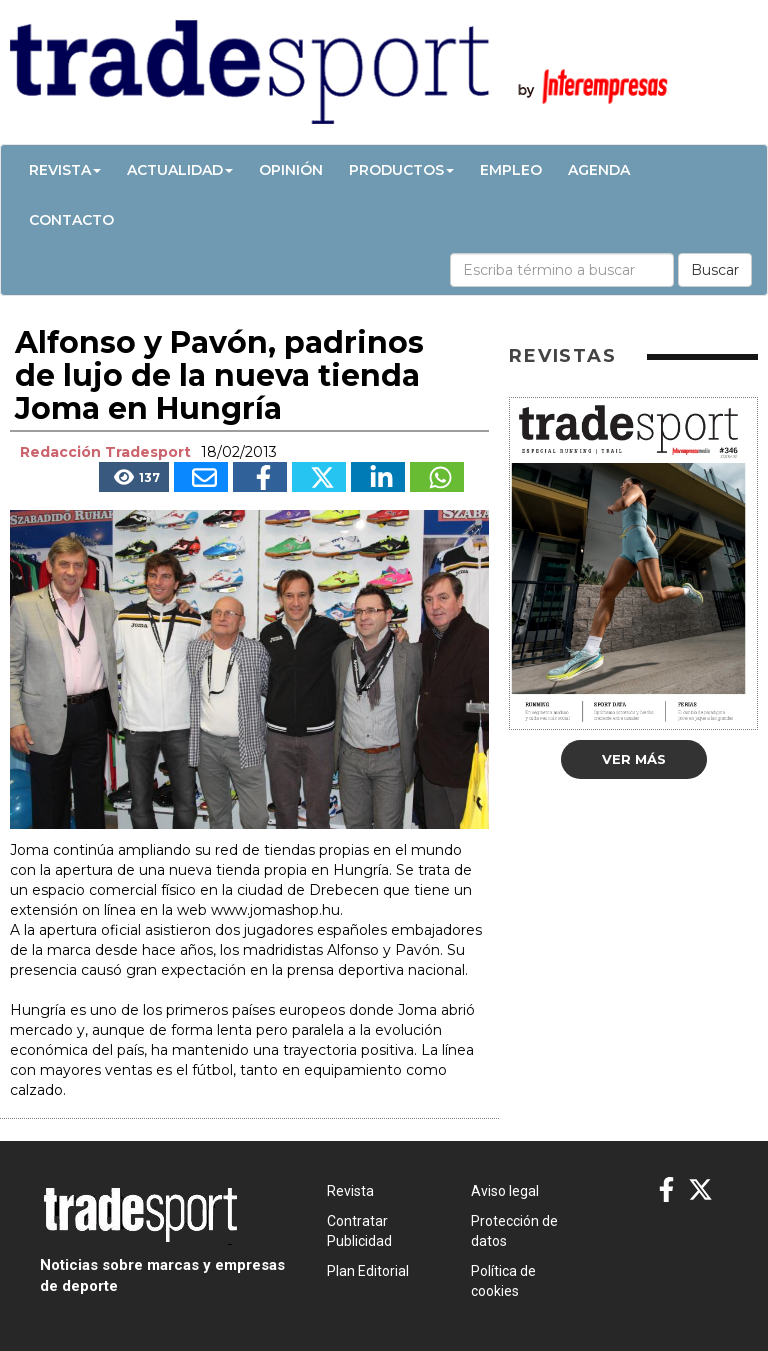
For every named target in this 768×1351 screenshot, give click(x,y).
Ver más (634, 759)
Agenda (599, 170)
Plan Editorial (368, 1271)
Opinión (291, 170)
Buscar (715, 270)
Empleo (511, 170)
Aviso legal (505, 1191)
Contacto (71, 220)
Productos (401, 170)
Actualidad (180, 170)
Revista (65, 170)
